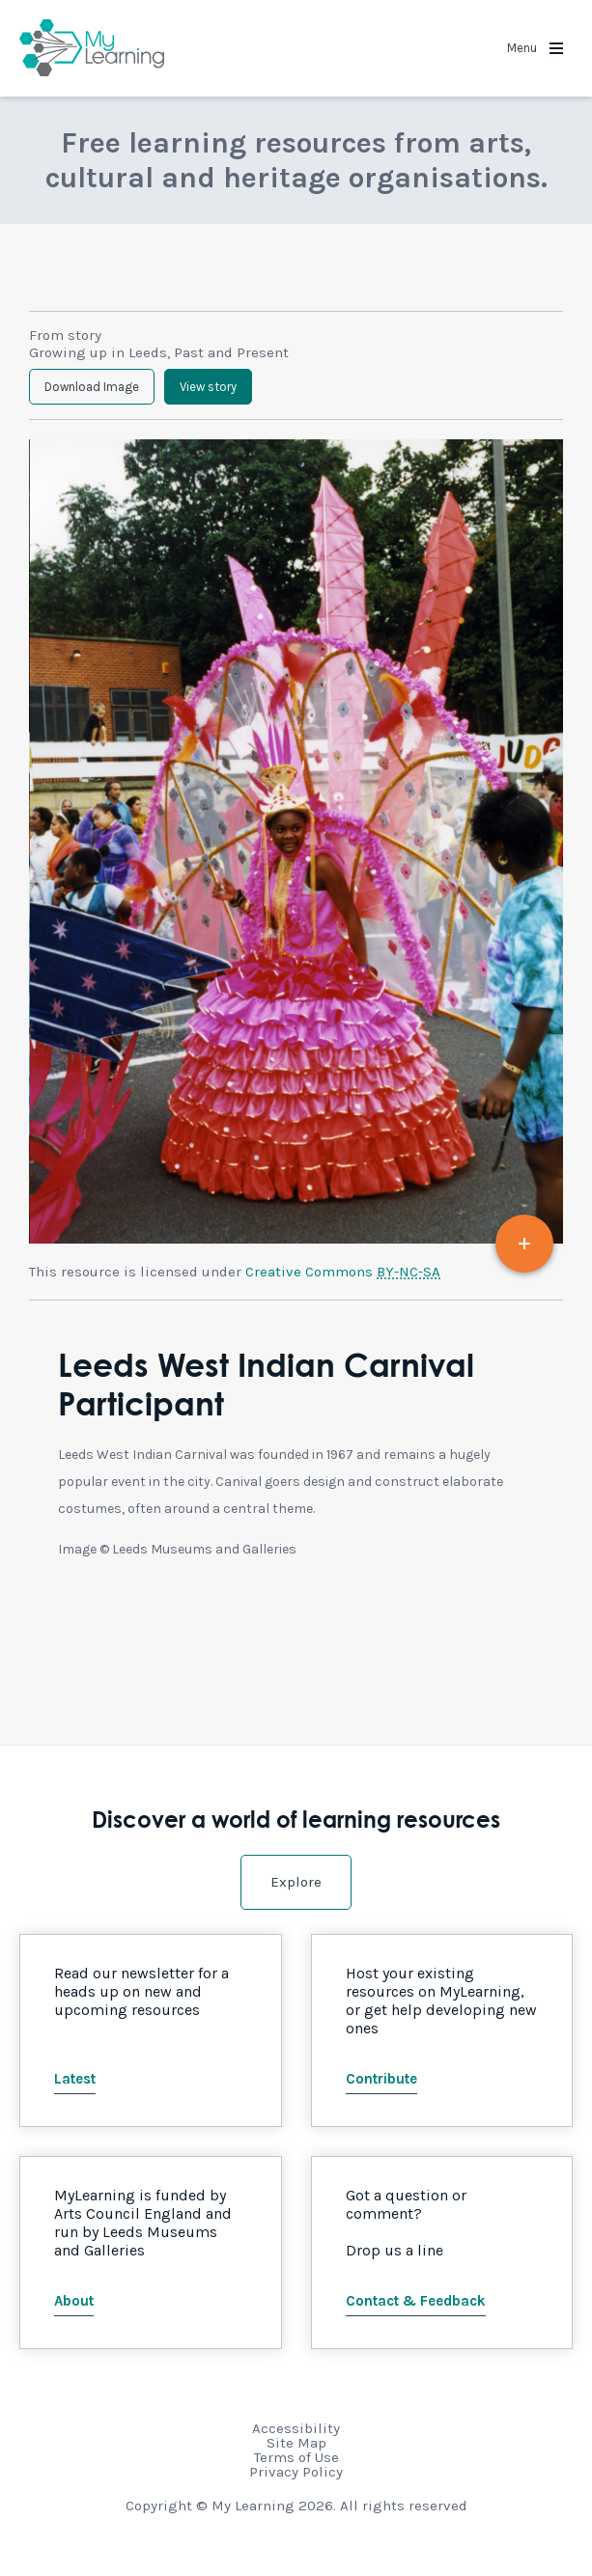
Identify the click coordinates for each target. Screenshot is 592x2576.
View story (208, 386)
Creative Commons (342, 1271)
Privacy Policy (296, 2471)
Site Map (296, 2442)
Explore (296, 1881)
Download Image (91, 386)
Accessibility (296, 2428)
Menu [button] (535, 48)
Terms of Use (296, 2457)
